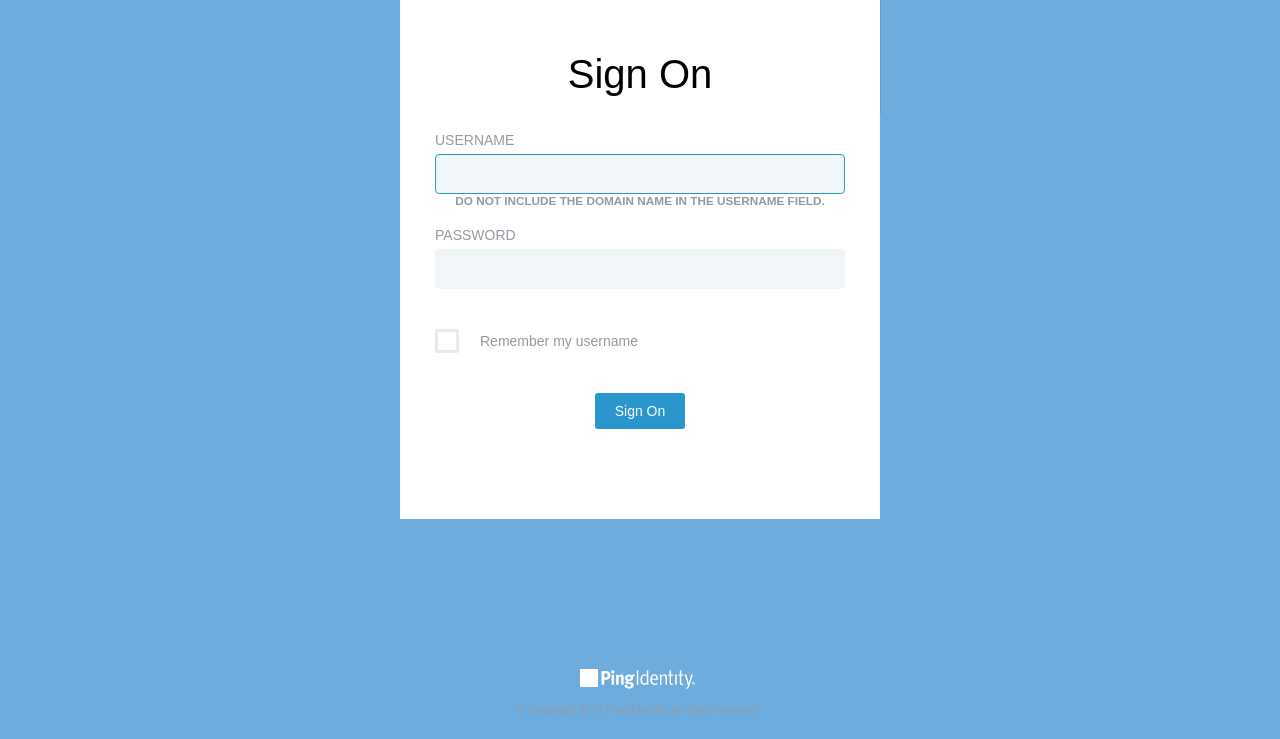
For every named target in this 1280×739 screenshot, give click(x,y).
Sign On (640, 411)
